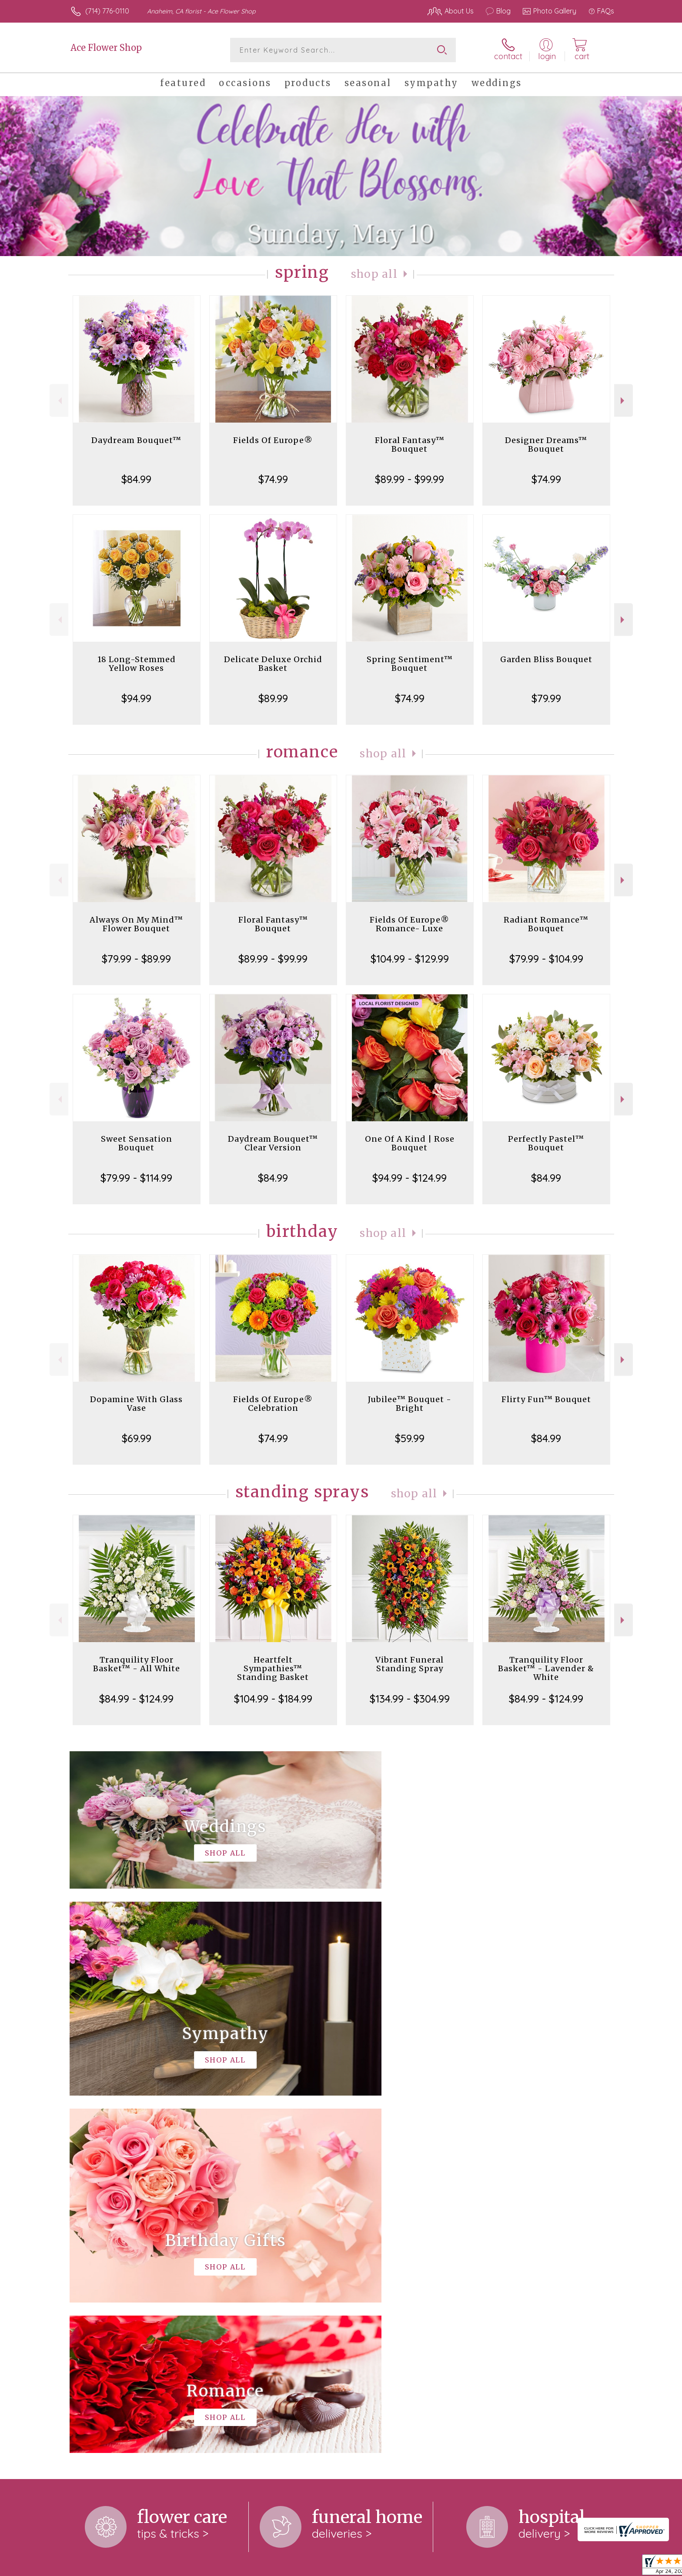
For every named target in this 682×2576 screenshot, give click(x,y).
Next (623, 400)
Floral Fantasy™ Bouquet (410, 444)
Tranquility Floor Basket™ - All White (136, 1664)
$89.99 (273, 698)
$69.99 (136, 1438)
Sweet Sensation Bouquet (136, 1143)
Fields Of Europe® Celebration (273, 1403)
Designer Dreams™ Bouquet (546, 444)
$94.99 (136, 698)
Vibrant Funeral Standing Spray (409, 1664)
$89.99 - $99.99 (409, 479)
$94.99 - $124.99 (409, 1177)
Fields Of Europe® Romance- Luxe (409, 924)
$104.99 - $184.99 (273, 1698)
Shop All (374, 274)
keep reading (408, 2259)
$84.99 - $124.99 (136, 1698)
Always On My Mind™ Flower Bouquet (136, 924)
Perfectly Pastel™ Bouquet (546, 1143)
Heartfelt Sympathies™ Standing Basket (273, 1668)
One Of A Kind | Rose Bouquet (410, 1143)
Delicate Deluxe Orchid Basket (273, 663)
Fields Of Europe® (273, 440)
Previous (59, 400)
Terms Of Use (423, 2567)
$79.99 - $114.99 (136, 1177)
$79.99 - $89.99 (136, 958)
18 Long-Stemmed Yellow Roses (136, 663)
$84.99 (136, 479)
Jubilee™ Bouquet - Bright (409, 1403)
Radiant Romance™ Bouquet (546, 924)
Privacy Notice (475, 2567)
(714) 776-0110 (107, 11)
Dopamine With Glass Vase (136, 1403)
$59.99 (410, 1438)
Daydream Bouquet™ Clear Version (273, 1143)
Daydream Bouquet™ (136, 440)
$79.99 (546, 698)
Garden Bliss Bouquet (546, 659)
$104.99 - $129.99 (410, 958)
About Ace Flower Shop (112, 2241)
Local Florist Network (537, 2567)
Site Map (590, 2567)
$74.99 (273, 479)
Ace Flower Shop (106, 47)
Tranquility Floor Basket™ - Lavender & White (546, 1668)
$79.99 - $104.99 (546, 958)
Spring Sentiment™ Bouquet (410, 663)
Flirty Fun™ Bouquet (546, 1399)
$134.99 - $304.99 (410, 1698)
